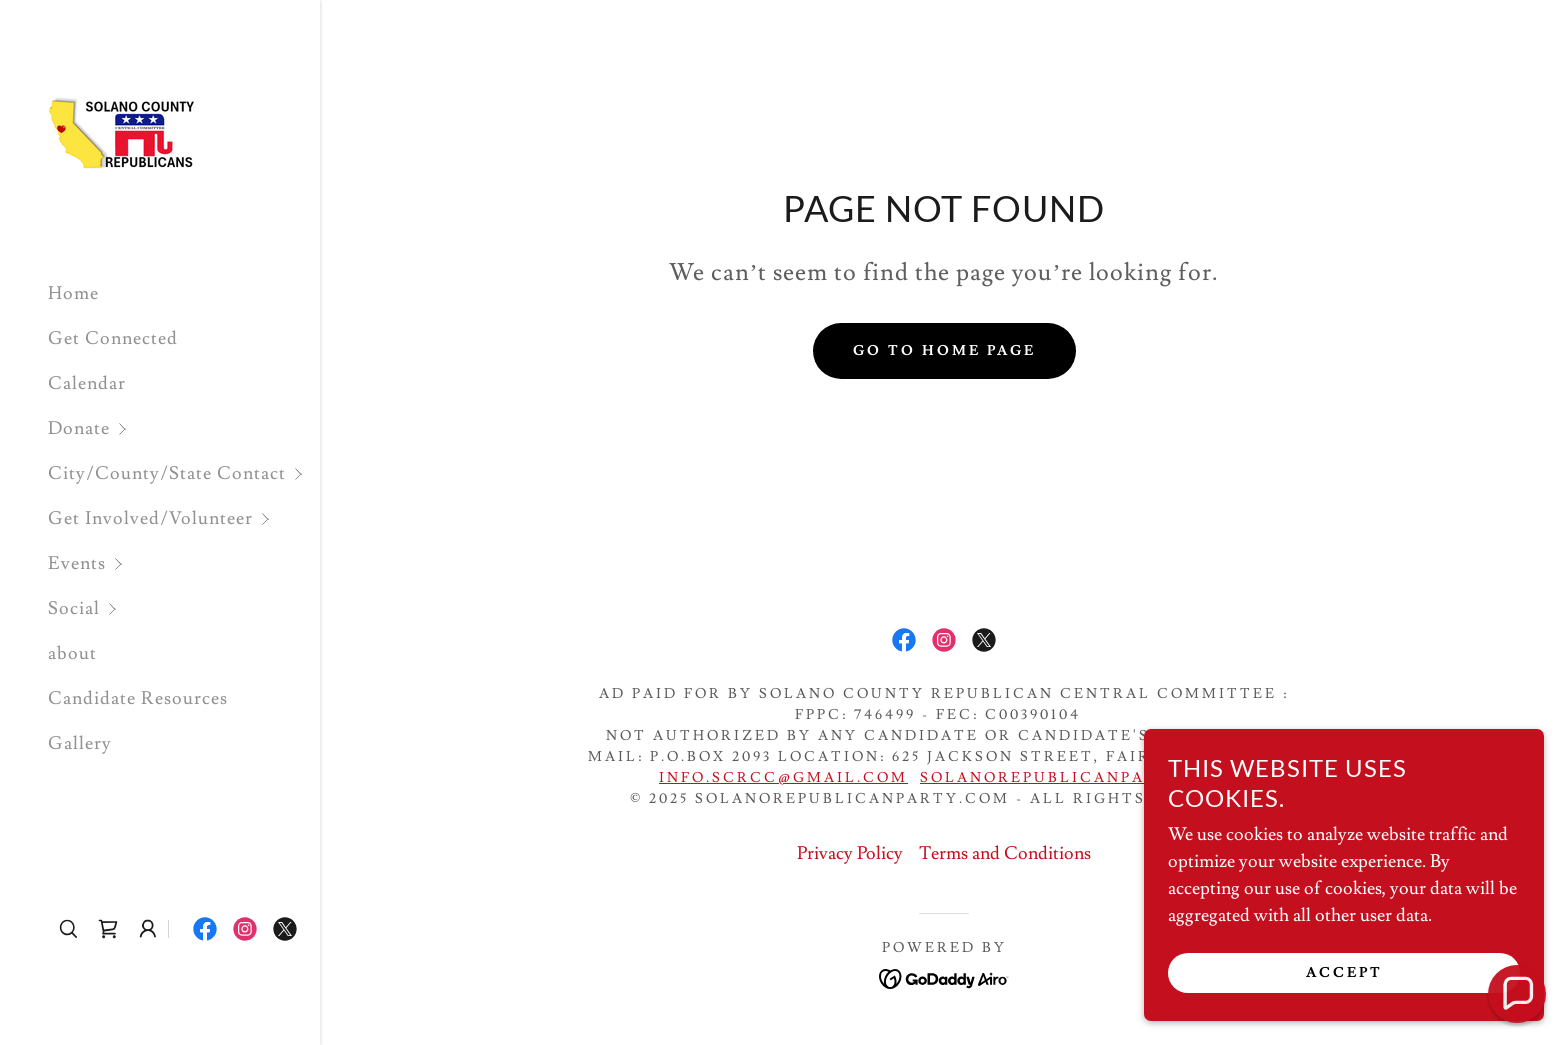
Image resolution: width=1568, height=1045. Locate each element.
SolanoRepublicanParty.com (1080, 778)
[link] (123, 129)
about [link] (72, 653)
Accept (1344, 987)
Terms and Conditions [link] (1005, 853)
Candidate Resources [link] (138, 698)
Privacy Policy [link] (850, 853)
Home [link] (73, 293)
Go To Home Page (944, 351)
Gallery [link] (80, 743)
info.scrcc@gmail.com (783, 778)
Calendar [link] (87, 383)
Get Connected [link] (113, 338)
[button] (184, 428)
